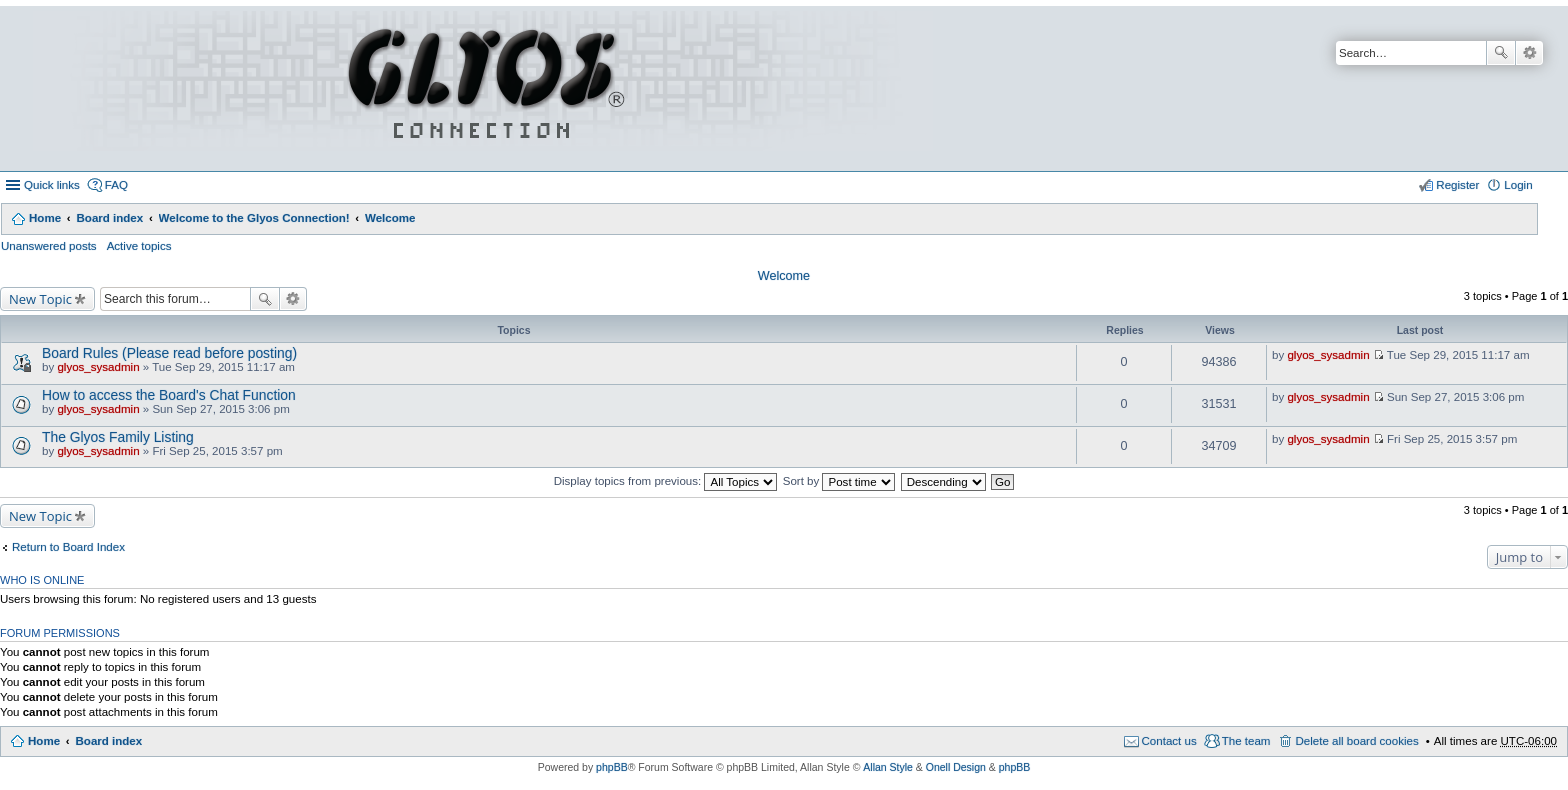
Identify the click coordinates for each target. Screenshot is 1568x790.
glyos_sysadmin (98, 367)
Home (45, 218)
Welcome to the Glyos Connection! (254, 218)
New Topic (40, 299)
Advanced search (1529, 53)
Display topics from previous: (666, 481)
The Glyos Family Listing (118, 437)
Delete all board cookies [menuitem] (1356, 741)
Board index (109, 218)
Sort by (839, 481)
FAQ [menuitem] (116, 185)
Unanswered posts (49, 246)
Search (1501, 53)
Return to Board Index (68, 547)
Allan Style (888, 767)
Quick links (52, 185)
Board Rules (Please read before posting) (169, 353)
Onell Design (956, 767)
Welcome (390, 218)
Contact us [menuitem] (1169, 741)
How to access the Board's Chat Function (169, 395)
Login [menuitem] (1518, 185)
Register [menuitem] (1457, 185)
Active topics (139, 246)
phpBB (612, 767)
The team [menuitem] (1246, 741)
